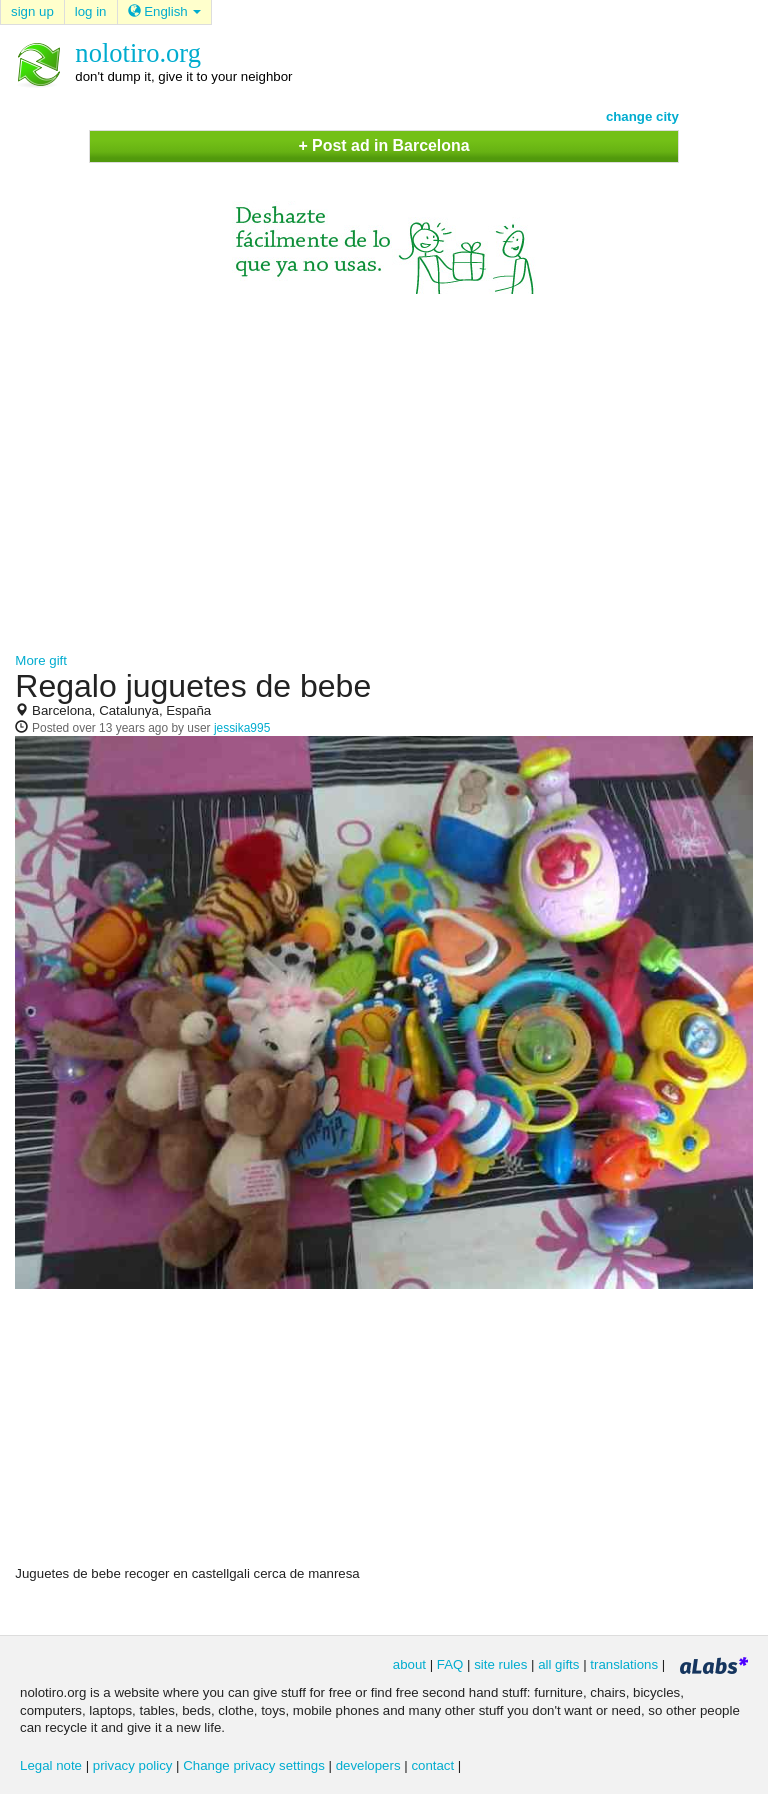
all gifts (558, 1664)
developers (368, 1765)
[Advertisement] (384, 464)
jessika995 (242, 728)
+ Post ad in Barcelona (383, 145)
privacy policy (133, 1765)
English (165, 11)
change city (642, 116)
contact (432, 1765)
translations (624, 1664)
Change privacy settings (254, 1765)
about (409, 1664)
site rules (500, 1664)
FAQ (450, 1664)
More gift (41, 660)
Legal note (51, 1765)
